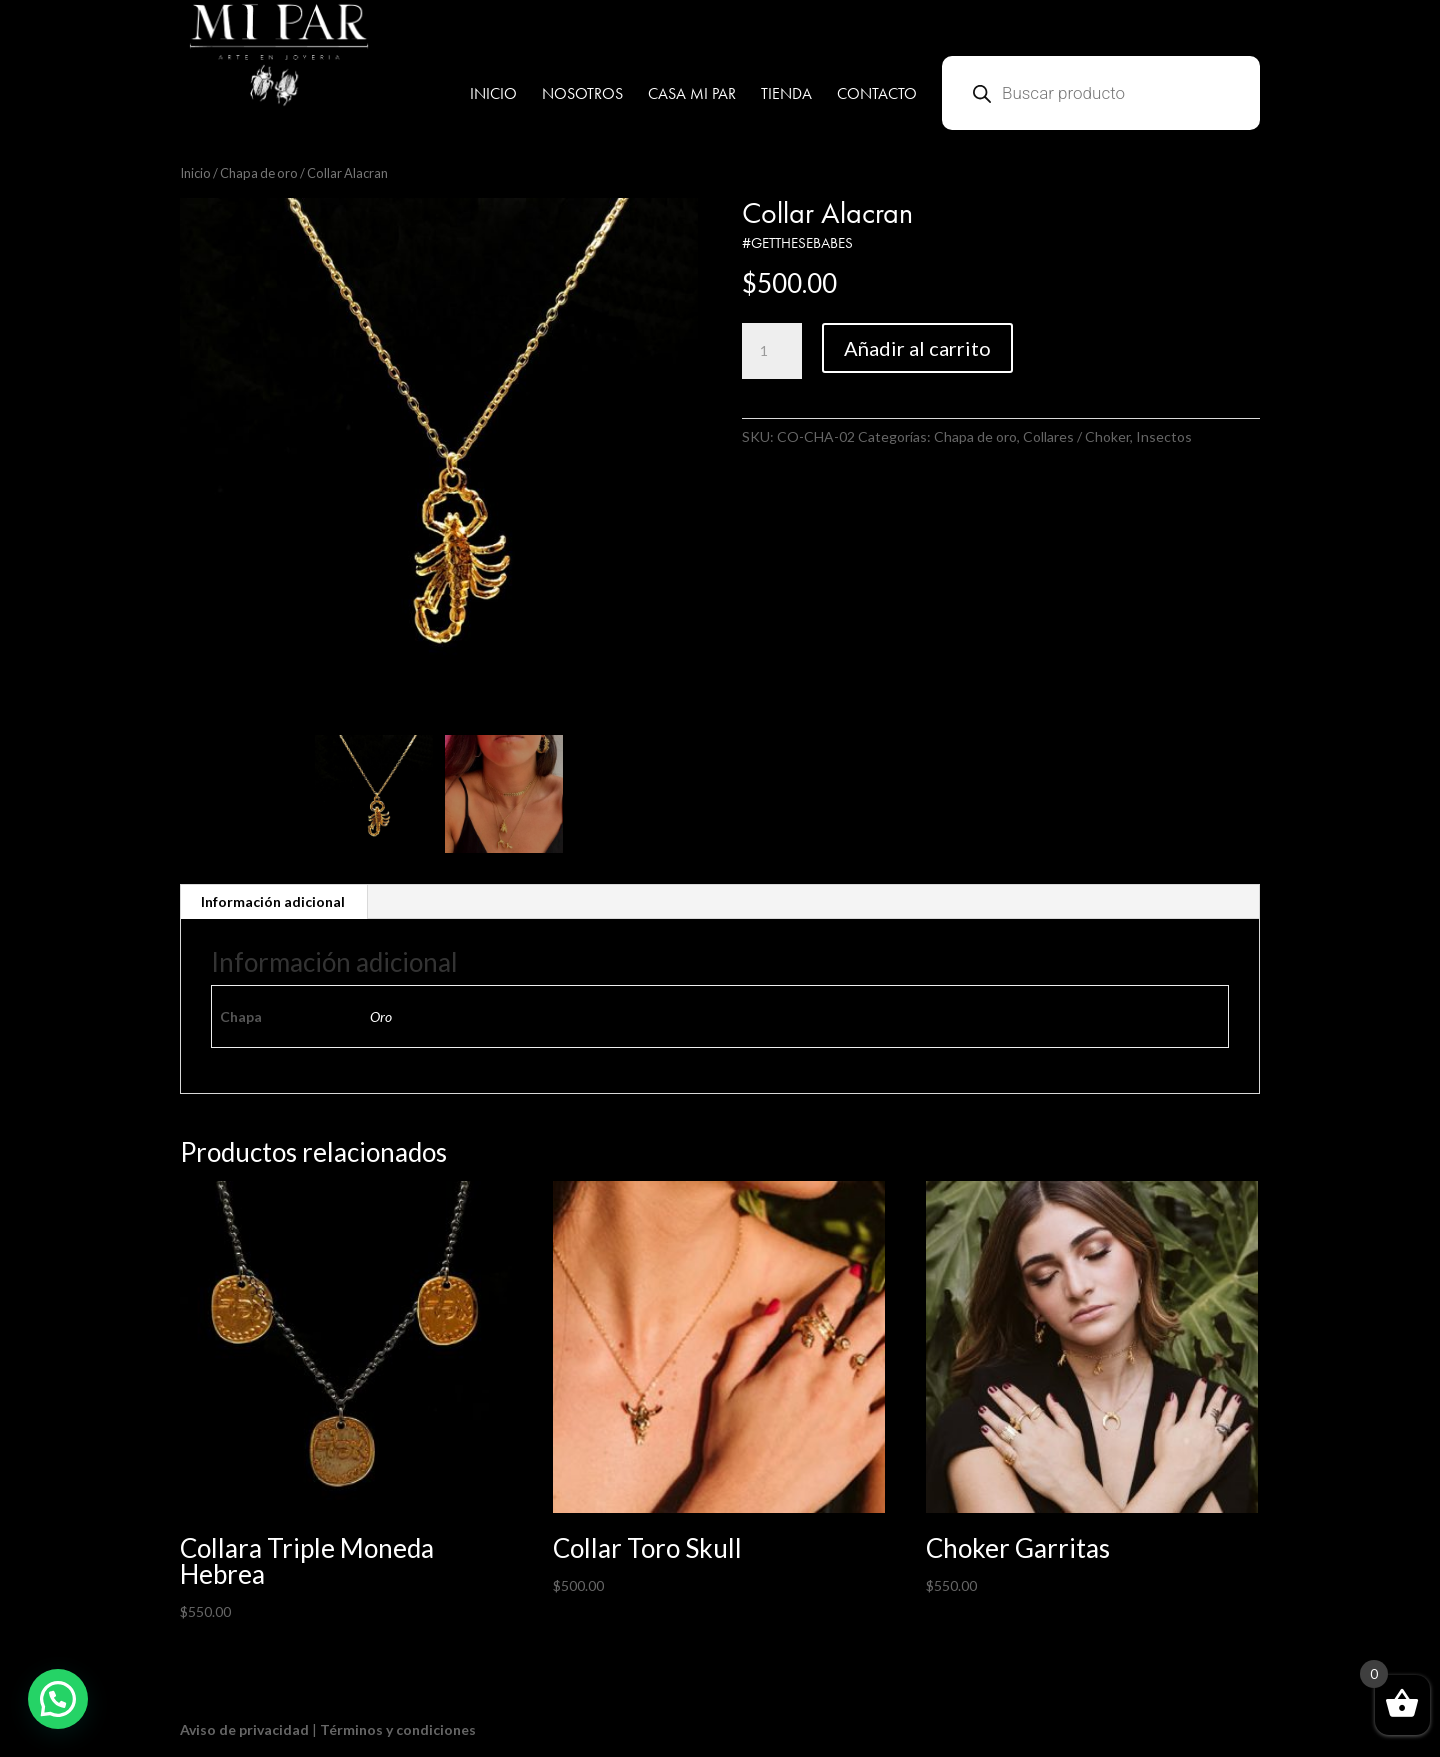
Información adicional (273, 901)
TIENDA (786, 95)
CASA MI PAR (692, 95)
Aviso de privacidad (244, 1729)
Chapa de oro (259, 173)
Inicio (195, 173)
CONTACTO (877, 95)
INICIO (493, 95)
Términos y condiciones (398, 1729)
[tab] (273, 902)
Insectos (1164, 436)
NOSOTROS (582, 95)
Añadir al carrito (917, 348)
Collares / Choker (1076, 436)
